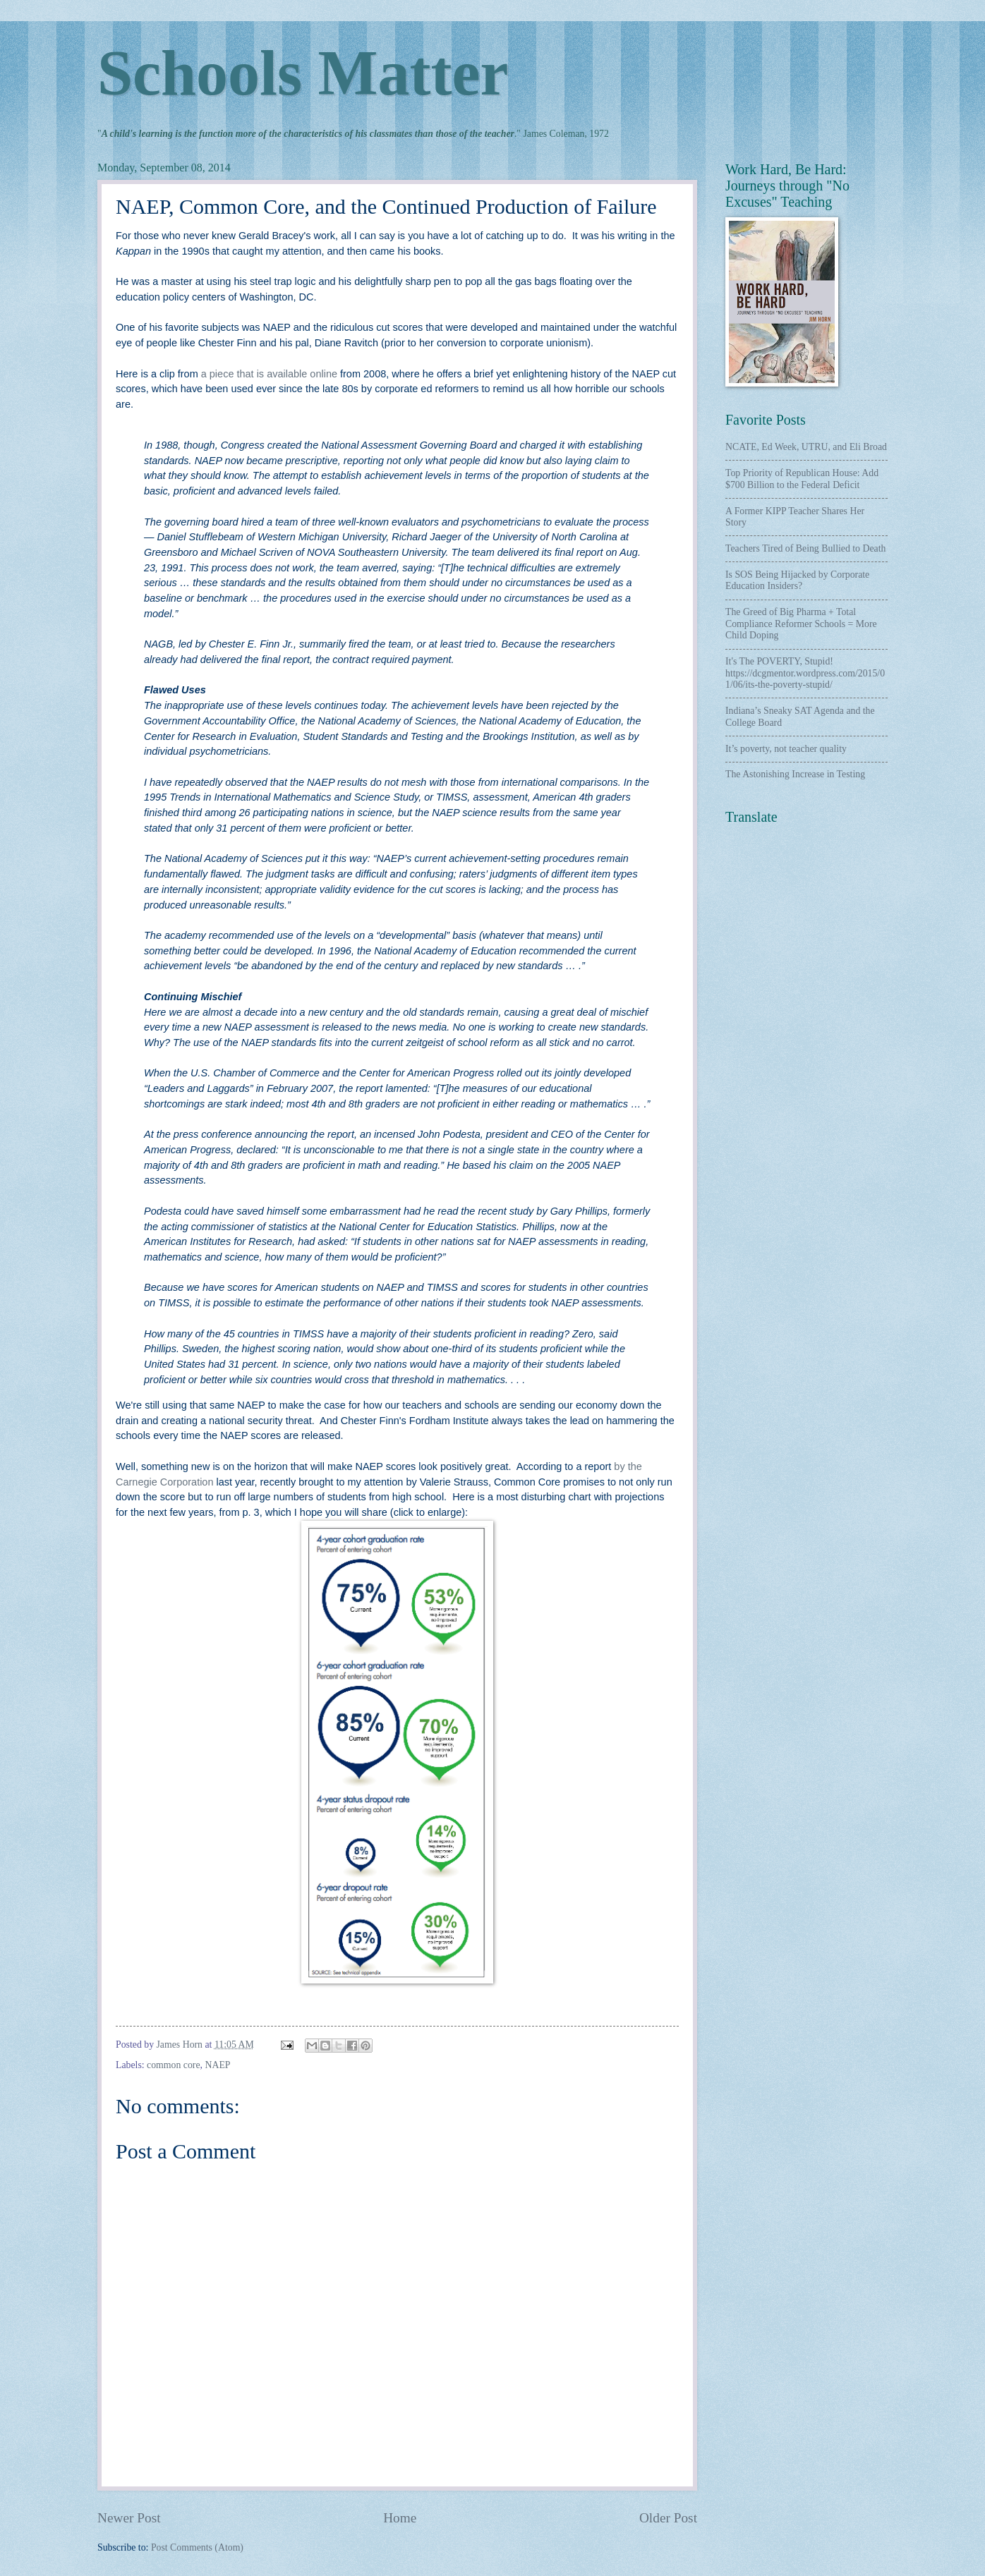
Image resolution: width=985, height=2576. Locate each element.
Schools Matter (302, 73)
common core (173, 2065)
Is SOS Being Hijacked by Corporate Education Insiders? (797, 580)
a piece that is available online (269, 373)
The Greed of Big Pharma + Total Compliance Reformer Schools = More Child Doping (801, 623)
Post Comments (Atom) (197, 2547)
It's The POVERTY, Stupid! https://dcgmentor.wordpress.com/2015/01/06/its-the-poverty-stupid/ (805, 673)
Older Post (668, 2517)
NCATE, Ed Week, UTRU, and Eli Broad (806, 447)
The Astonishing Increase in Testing (795, 774)
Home (399, 2517)
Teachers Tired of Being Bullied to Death (805, 548)
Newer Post (129, 2517)
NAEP (217, 2065)
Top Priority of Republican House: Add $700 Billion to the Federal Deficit (801, 479)
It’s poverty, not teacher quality (786, 748)
